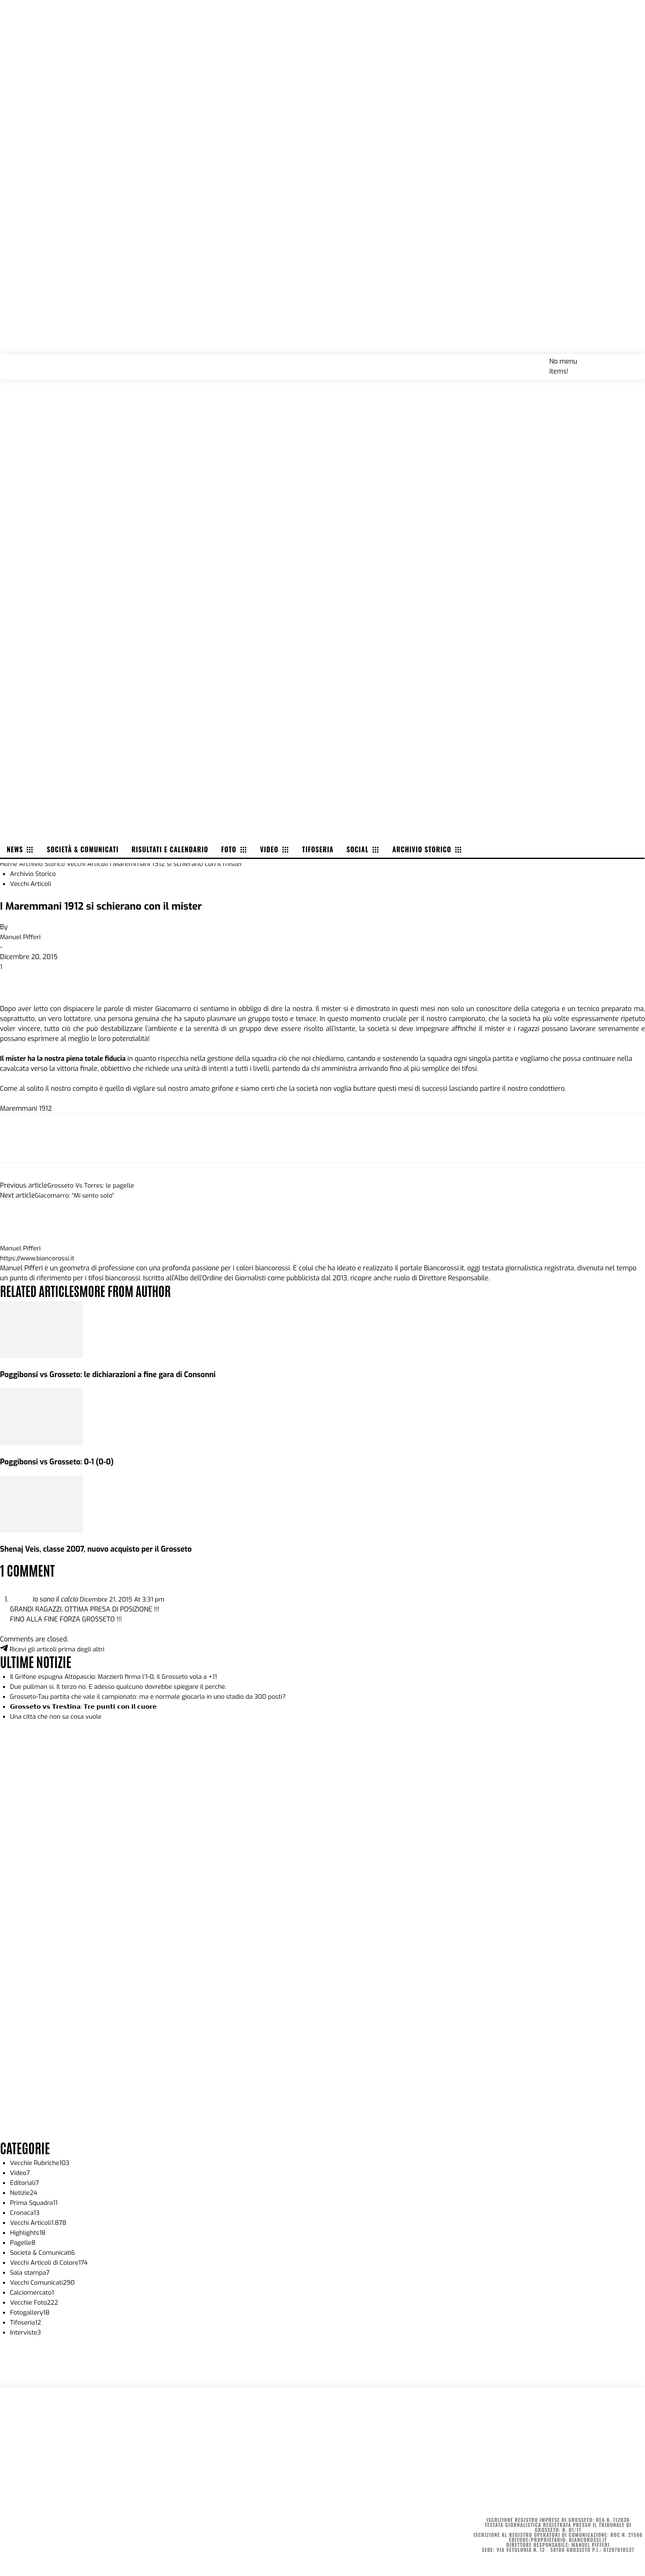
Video (20, 2172)
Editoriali (25, 2182)
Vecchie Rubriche (41, 2162)
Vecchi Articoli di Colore (51, 2262)
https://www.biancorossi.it (39, 1258)
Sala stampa (31, 2272)
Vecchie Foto (35, 2302)
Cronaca (25, 2212)
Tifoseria (26, 2322)
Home (9, 863)
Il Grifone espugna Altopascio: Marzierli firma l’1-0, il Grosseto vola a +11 (119, 1676)
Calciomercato (33, 2292)
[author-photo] (20, 1238)
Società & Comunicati (44, 2252)
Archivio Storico (44, 863)
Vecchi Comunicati (44, 2282)
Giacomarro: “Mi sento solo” (76, 1195)
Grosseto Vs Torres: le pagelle (92, 1185)
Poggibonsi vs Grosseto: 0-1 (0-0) (60, 1462)
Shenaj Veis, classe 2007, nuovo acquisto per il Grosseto (101, 1549)
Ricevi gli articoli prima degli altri (55, 1648)
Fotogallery (31, 2312)
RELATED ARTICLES (42, 1290)
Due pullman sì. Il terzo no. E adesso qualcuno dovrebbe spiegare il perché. (124, 1686)
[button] (629, 361)
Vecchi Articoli (91, 863)
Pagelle (23, 2242)
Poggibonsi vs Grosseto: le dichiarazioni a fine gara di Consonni (113, 1374)
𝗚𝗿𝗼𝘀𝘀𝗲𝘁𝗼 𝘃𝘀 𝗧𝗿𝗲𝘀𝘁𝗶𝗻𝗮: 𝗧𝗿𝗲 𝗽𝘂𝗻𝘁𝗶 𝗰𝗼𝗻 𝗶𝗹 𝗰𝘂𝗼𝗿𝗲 (88, 1706)
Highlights (28, 2232)
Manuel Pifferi (21, 936)
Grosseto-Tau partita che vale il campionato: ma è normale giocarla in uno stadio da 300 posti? (155, 1696)
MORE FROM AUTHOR (132, 1290)
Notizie (24, 2192)
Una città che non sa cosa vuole (58, 1716)
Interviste (26, 2332)
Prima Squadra (35, 2202)
